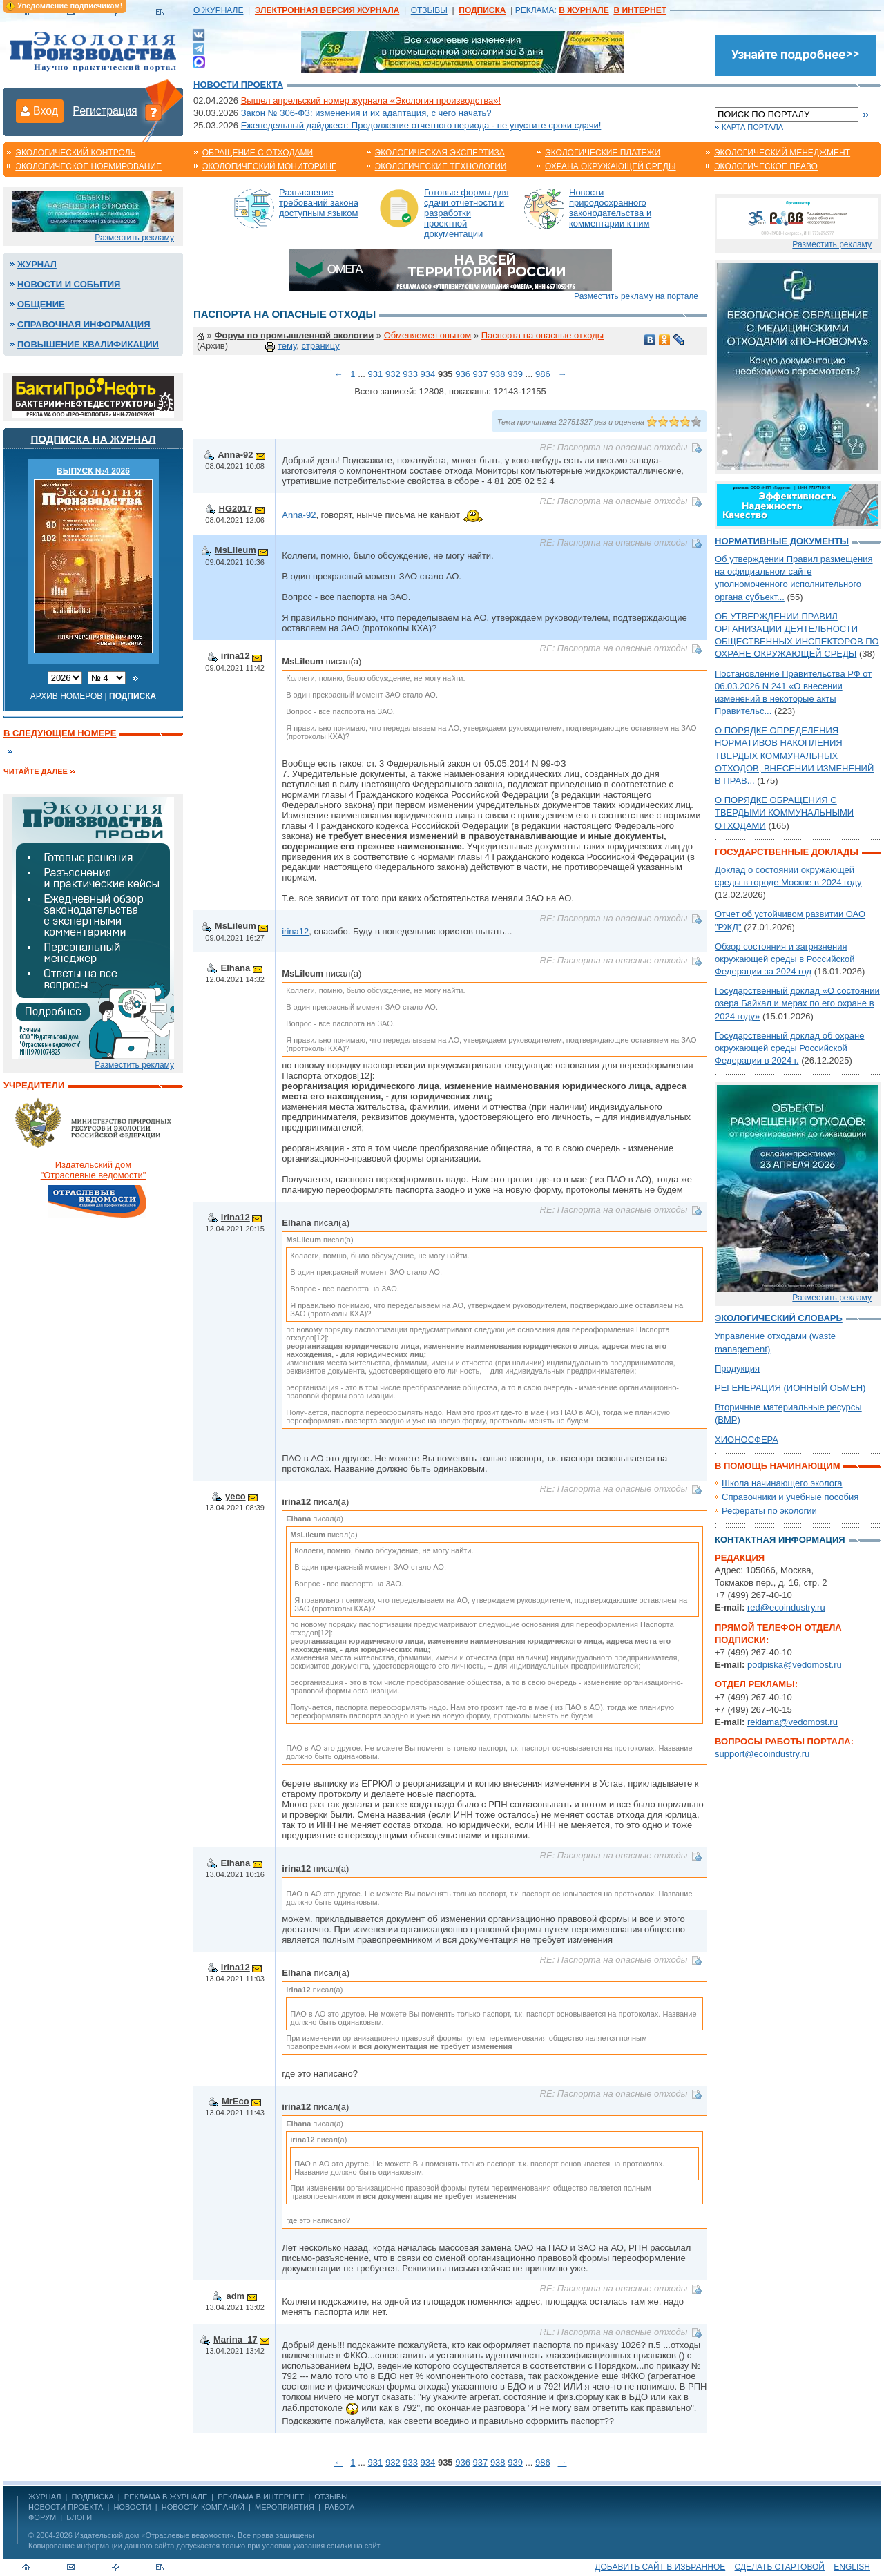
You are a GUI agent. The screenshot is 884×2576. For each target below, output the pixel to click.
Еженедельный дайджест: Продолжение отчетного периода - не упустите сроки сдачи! (421, 125)
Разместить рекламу (134, 237)
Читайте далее (35, 771)
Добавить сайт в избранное (660, 2567)
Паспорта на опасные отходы (542, 335)
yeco (235, 1496)
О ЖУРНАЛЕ (218, 10)
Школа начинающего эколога (782, 1483)
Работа (339, 2507)
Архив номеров (66, 696)
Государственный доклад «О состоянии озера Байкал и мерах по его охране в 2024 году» (797, 1003)
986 (542, 374)
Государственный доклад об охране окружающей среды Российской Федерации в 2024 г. (789, 1048)
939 (515, 374)
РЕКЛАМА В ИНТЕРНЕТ (261, 2496)
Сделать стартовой (780, 2567)
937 (480, 374)
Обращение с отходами (257, 152)
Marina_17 (235, 2339)
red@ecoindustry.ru (786, 1607)
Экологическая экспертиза (440, 152)
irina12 (235, 656)
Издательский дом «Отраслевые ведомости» (154, 2535)
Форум (42, 2517)
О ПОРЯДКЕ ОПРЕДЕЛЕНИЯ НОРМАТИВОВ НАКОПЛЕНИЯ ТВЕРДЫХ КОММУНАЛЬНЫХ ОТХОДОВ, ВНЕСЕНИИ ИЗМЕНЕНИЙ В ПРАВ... (794, 755)
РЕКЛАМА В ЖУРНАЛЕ (165, 2496)
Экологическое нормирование (88, 166)
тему (287, 345)
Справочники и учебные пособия (790, 1497)
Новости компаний (203, 2507)
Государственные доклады (786, 852)
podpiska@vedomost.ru (794, 1665)
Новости (132, 2507)
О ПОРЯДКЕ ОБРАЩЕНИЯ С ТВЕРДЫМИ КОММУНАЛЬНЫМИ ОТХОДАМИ (784, 812)
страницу (320, 345)
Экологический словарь (779, 1318)
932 (393, 374)
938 (498, 374)
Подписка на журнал (93, 439)
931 (375, 374)
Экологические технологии (441, 166)
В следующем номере (59, 733)
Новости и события (68, 284)
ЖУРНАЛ (44, 2496)
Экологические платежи (602, 152)
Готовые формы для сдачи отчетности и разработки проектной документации (466, 213)
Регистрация (105, 111)
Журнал (37, 264)
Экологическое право (766, 166)
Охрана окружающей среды (610, 166)
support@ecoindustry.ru (762, 1754)
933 (410, 374)
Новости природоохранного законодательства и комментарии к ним (610, 208)
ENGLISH (852, 2567)
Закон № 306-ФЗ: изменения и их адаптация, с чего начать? (366, 113)
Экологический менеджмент (782, 152)
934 (428, 374)
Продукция (737, 1368)
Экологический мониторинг (269, 166)
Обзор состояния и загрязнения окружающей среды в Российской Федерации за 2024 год (784, 959)
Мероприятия (284, 2507)
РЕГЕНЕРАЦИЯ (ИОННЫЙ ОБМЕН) (790, 1388)
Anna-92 (235, 455)
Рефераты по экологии (769, 1511)
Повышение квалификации (88, 344)
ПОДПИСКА (93, 2496)
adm (235, 2296)
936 (462, 374)
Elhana (235, 968)
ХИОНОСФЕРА (746, 1439)
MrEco (235, 2101)
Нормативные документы (782, 541)
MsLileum (235, 550)
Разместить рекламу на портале (636, 296)
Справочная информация (84, 324)
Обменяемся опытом (428, 335)
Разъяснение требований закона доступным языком (318, 202)
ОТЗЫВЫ (429, 10)
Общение (41, 304)
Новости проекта (238, 84)
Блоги (79, 2517)
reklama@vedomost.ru (792, 1722)
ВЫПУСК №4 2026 (93, 471)
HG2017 (235, 508)
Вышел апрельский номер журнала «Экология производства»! (371, 100)
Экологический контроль (75, 152)
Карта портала (752, 127)
